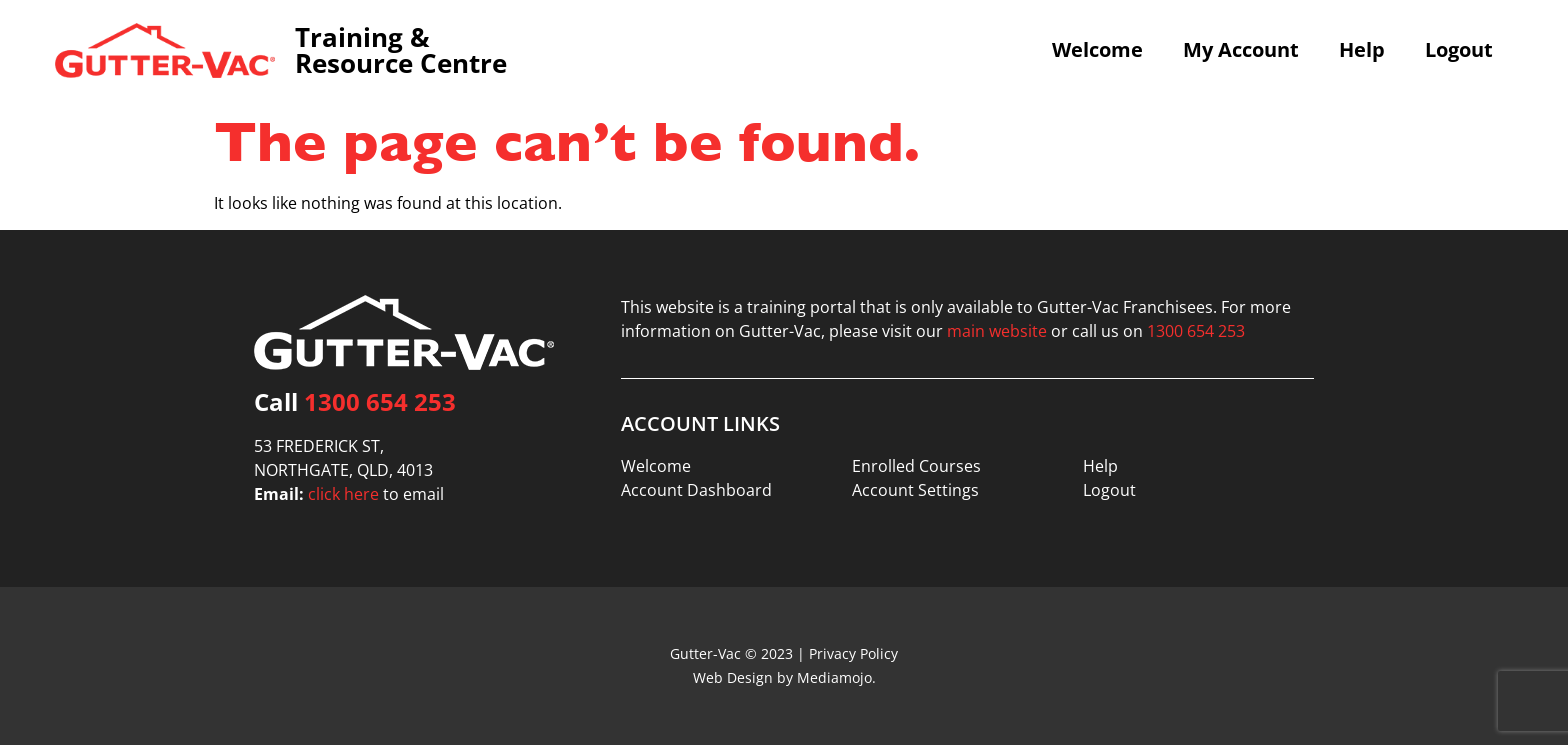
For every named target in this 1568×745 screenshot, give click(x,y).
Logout (1459, 50)
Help (1362, 50)
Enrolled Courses (916, 466)
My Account (1241, 50)
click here (343, 494)
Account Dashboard (696, 490)
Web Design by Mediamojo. (784, 677)
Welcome (1097, 50)
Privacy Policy (853, 653)
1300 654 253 (380, 401)
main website (997, 331)
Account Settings (915, 490)
